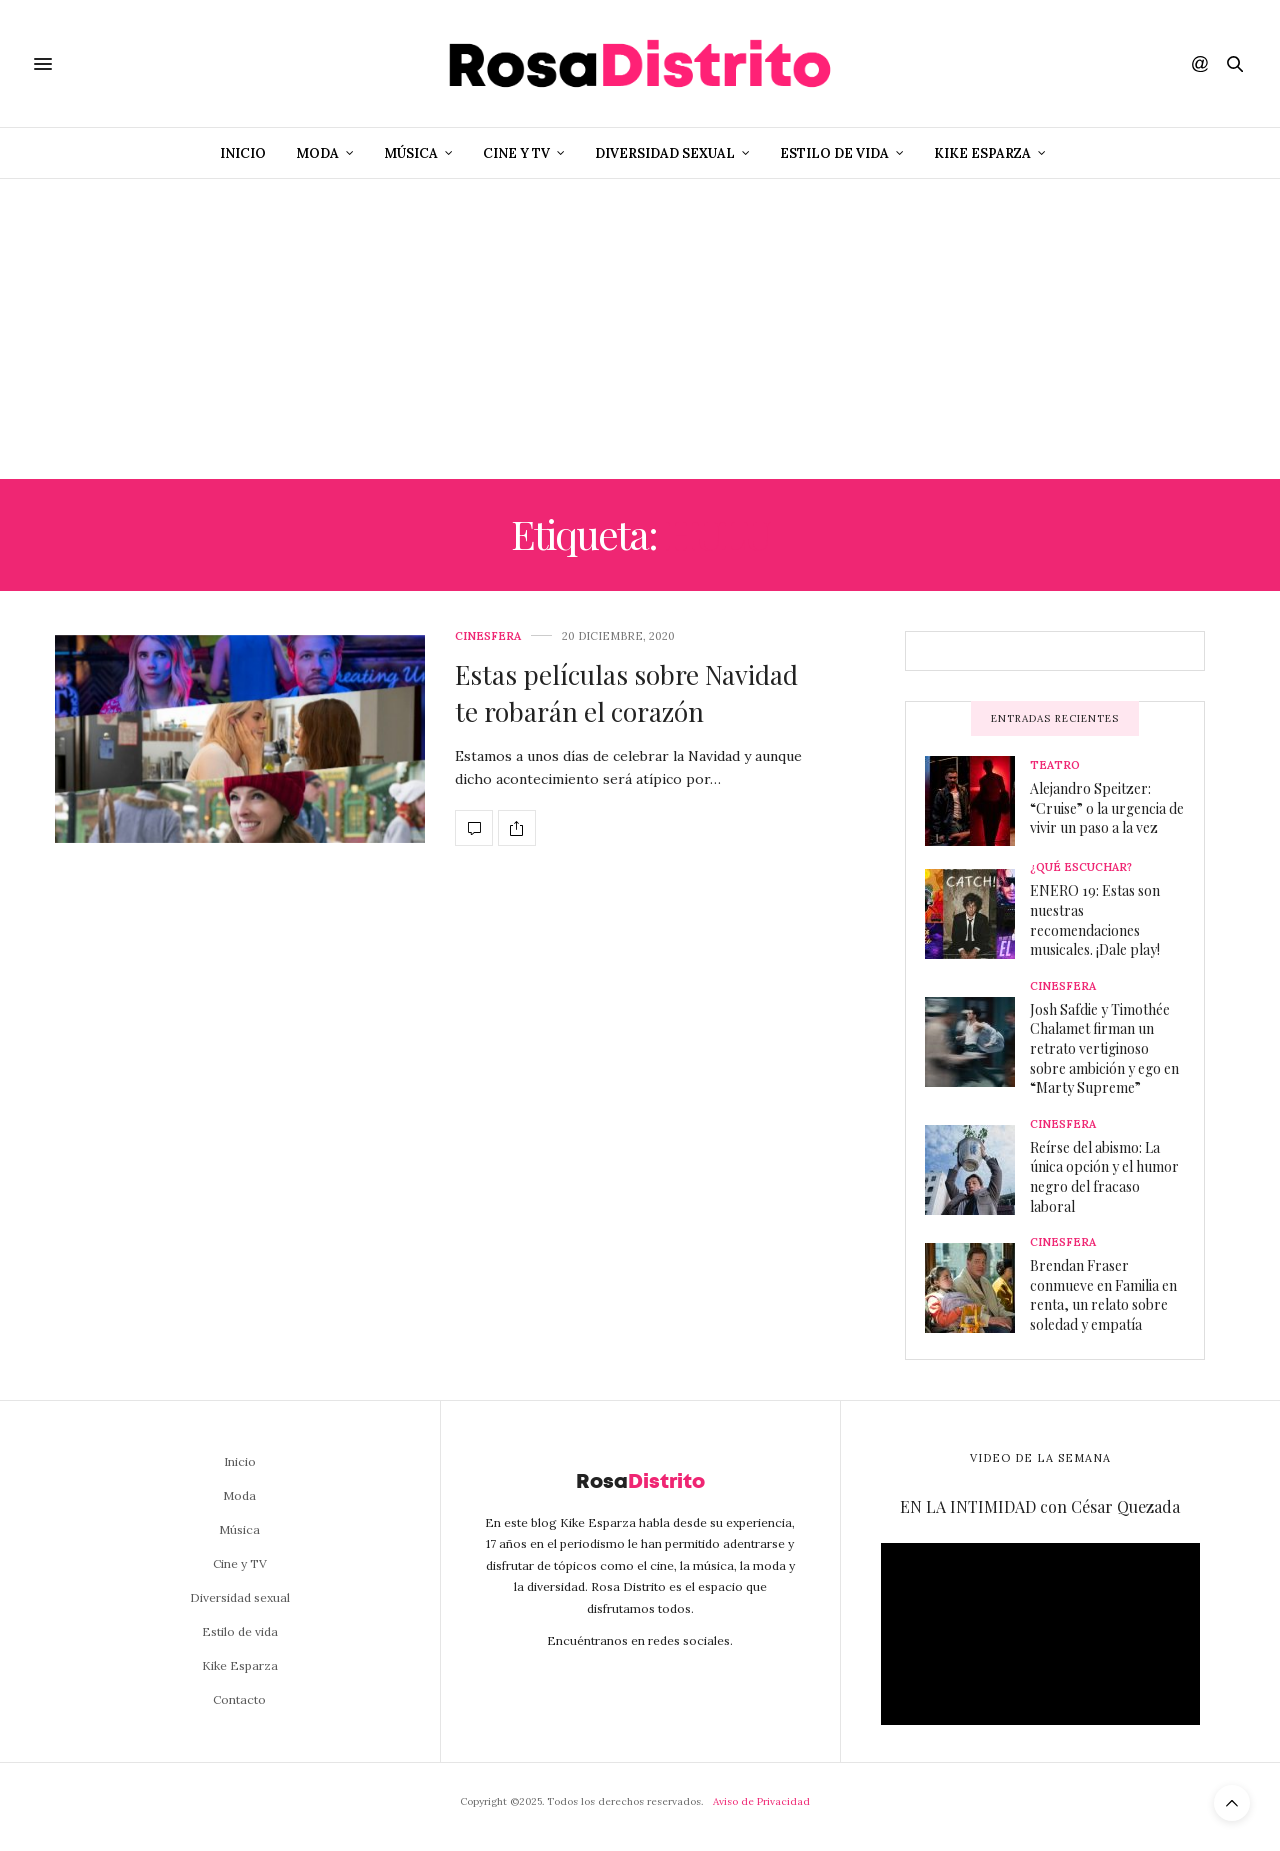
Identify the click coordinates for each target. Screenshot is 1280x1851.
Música (411, 153)
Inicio (243, 153)
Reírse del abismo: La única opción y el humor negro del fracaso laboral (1104, 1177)
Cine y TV (516, 153)
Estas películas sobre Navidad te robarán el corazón (626, 692)
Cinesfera (488, 636)
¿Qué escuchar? (1081, 867)
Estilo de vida (834, 153)
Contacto (239, 1699)
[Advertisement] (640, 329)
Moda (317, 153)
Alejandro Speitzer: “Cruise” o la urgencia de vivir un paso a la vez (1107, 808)
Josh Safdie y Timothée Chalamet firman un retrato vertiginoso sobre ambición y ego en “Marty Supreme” (1104, 1048)
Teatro (1055, 765)
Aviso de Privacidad (761, 1801)
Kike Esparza (982, 153)
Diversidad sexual (665, 153)
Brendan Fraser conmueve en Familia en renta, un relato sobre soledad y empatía (1103, 1295)
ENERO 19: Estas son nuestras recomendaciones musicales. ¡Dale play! (1095, 920)
